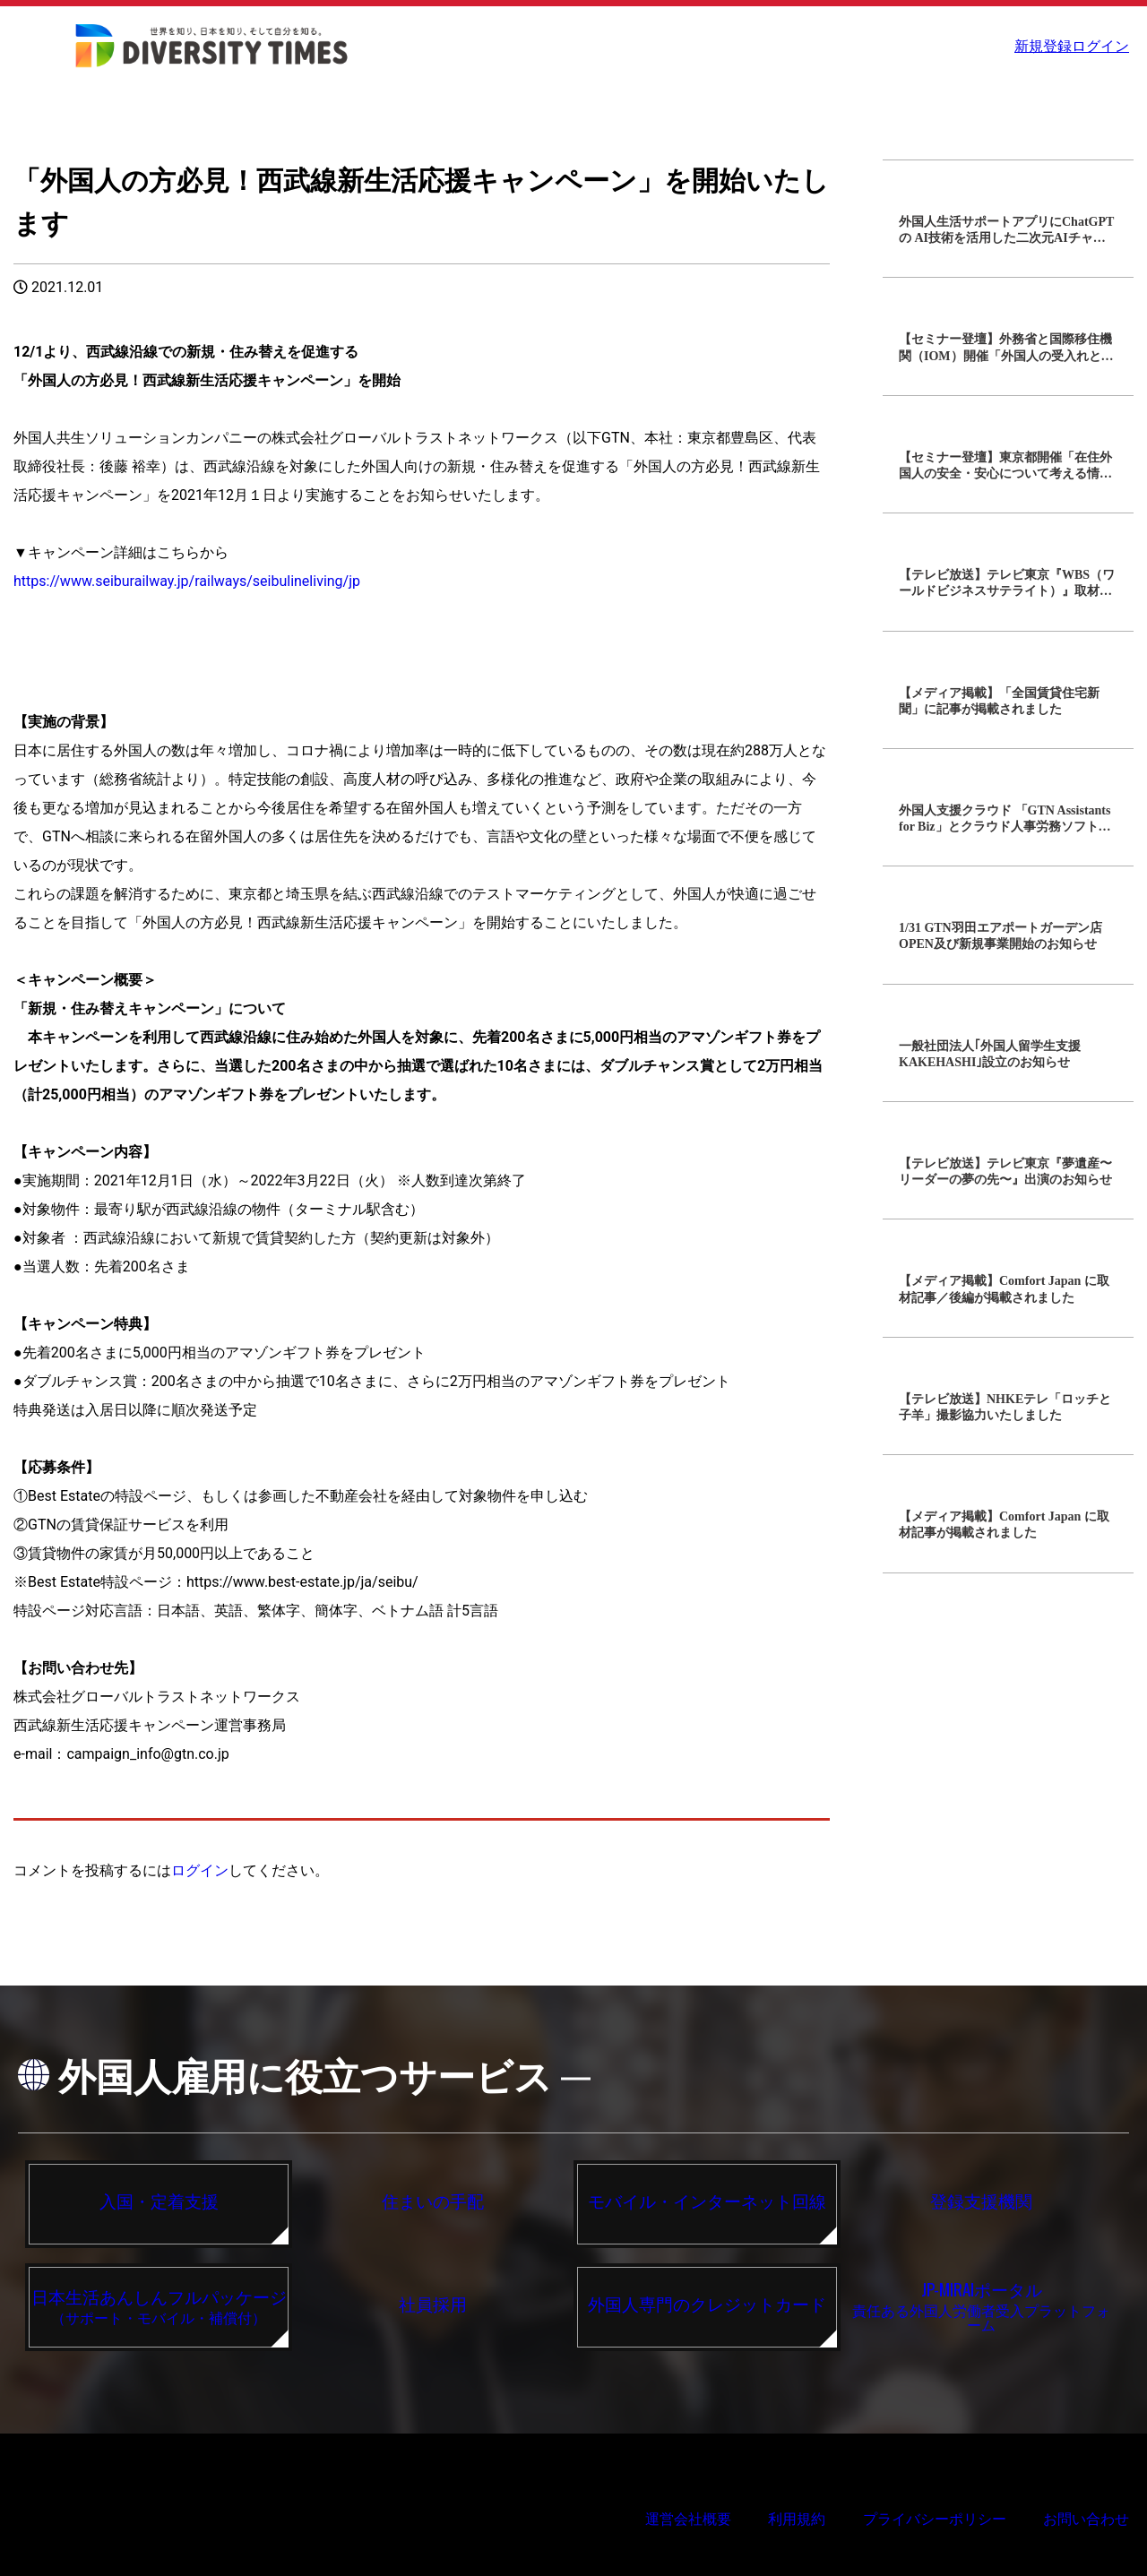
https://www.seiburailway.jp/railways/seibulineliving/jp (186, 581)
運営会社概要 (688, 2519)
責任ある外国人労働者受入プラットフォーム (981, 2304)
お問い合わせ (1086, 2519)
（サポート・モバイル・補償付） (158, 2304)
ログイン (1102, 46)
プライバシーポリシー (934, 2519)
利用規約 (796, 2519)
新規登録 (1035, 46)
